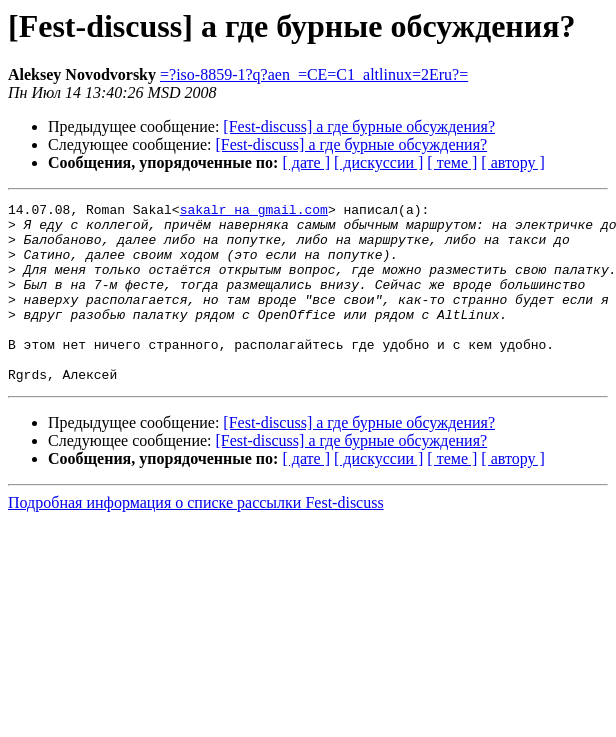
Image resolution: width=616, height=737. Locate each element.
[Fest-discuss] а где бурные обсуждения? (359, 126)
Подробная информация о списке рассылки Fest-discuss (196, 538)
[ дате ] (306, 162)
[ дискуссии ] (378, 162)
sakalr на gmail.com (254, 212)
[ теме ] (452, 162)
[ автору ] (512, 162)
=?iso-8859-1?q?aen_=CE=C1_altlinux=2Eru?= (314, 74)
